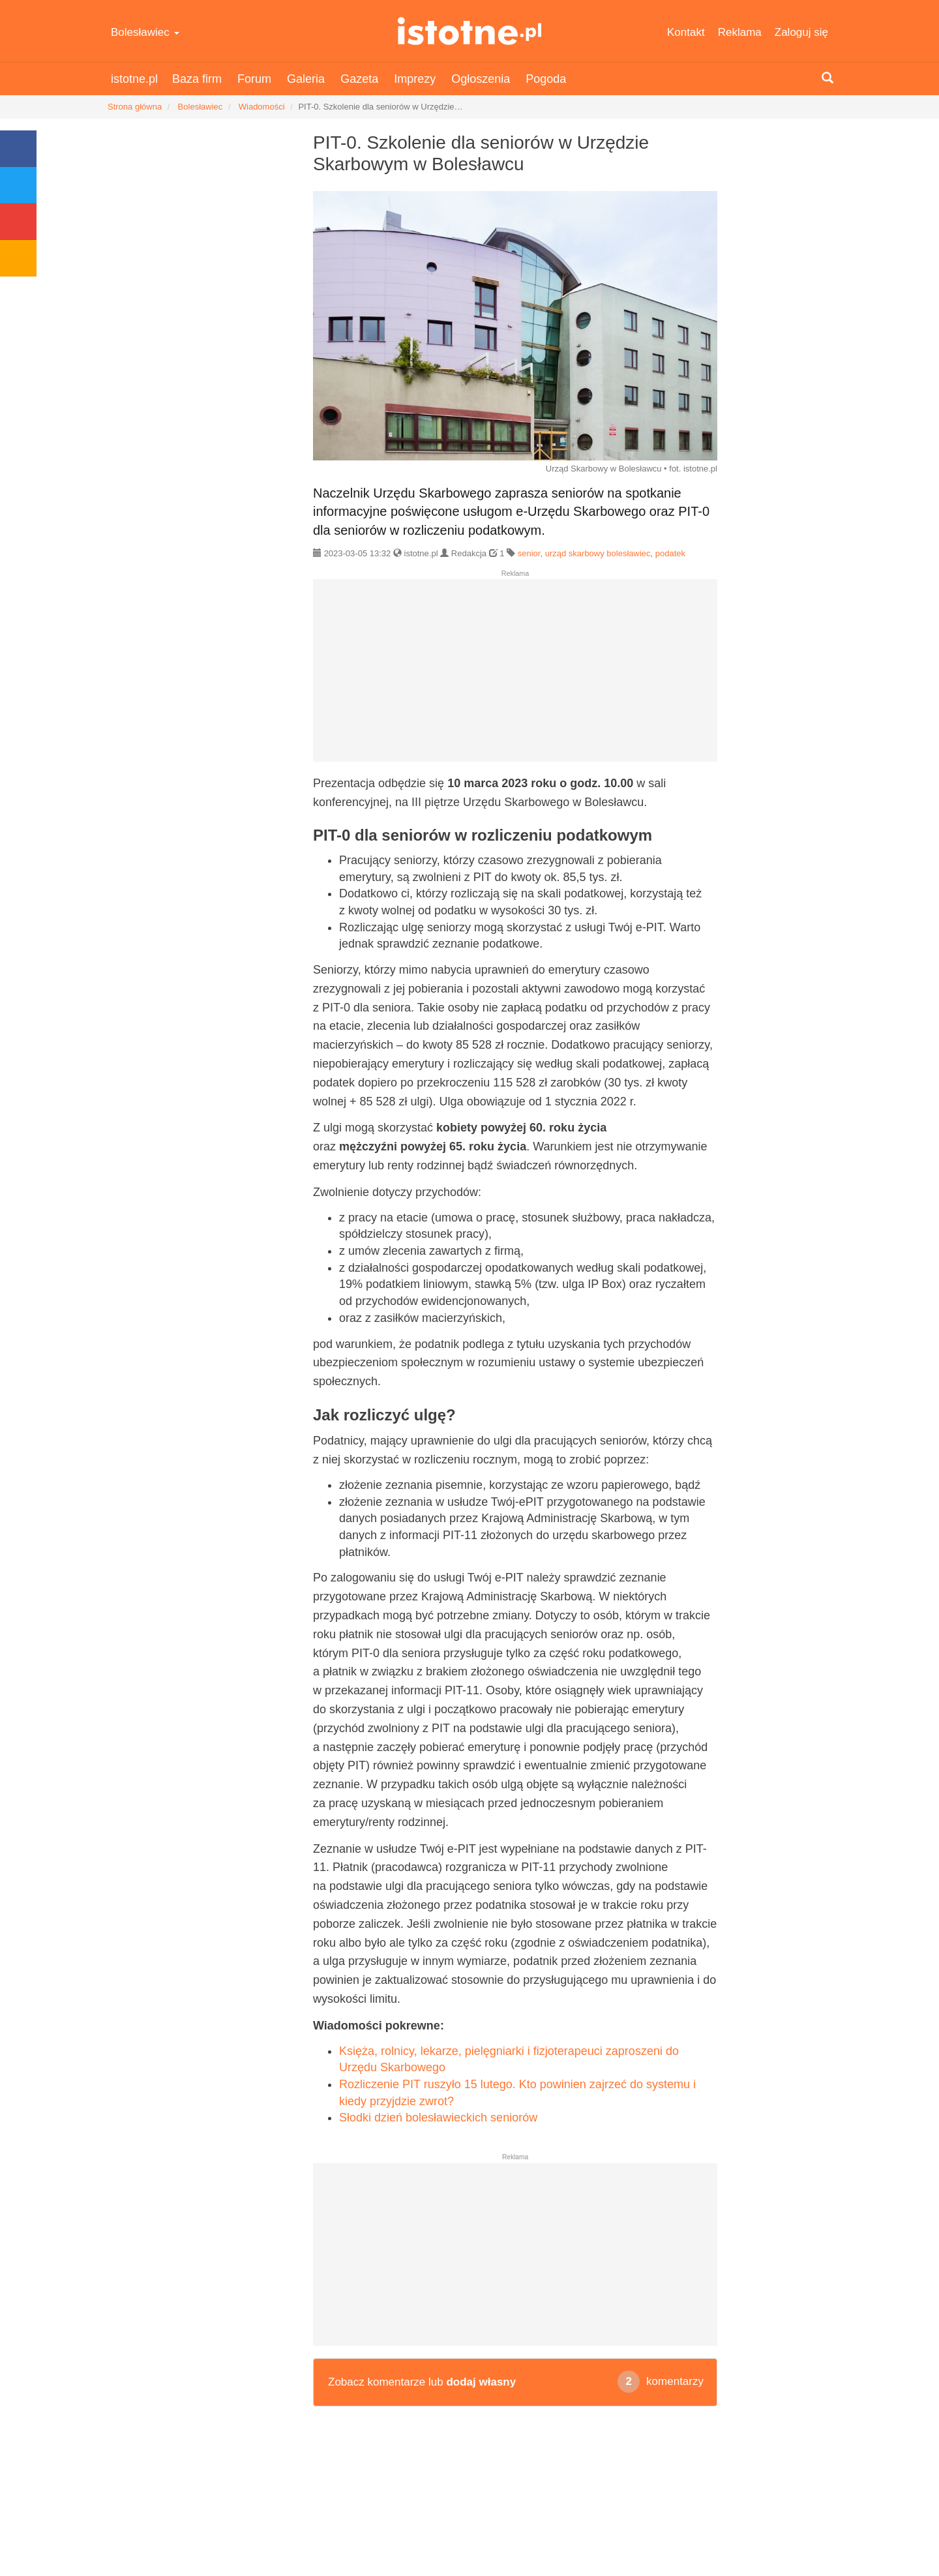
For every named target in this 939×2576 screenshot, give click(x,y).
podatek (670, 553)
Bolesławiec (145, 32)
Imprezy (415, 78)
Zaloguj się (801, 32)
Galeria (306, 78)
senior (529, 553)
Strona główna (135, 107)
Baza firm (197, 78)
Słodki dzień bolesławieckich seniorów (438, 2117)
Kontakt (686, 32)
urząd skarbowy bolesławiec (598, 553)
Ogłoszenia (480, 78)
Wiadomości (262, 107)
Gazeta (359, 78)
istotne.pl (469, 31)
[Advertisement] (515, 675)
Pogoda (546, 78)
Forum (254, 78)
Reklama (740, 32)
